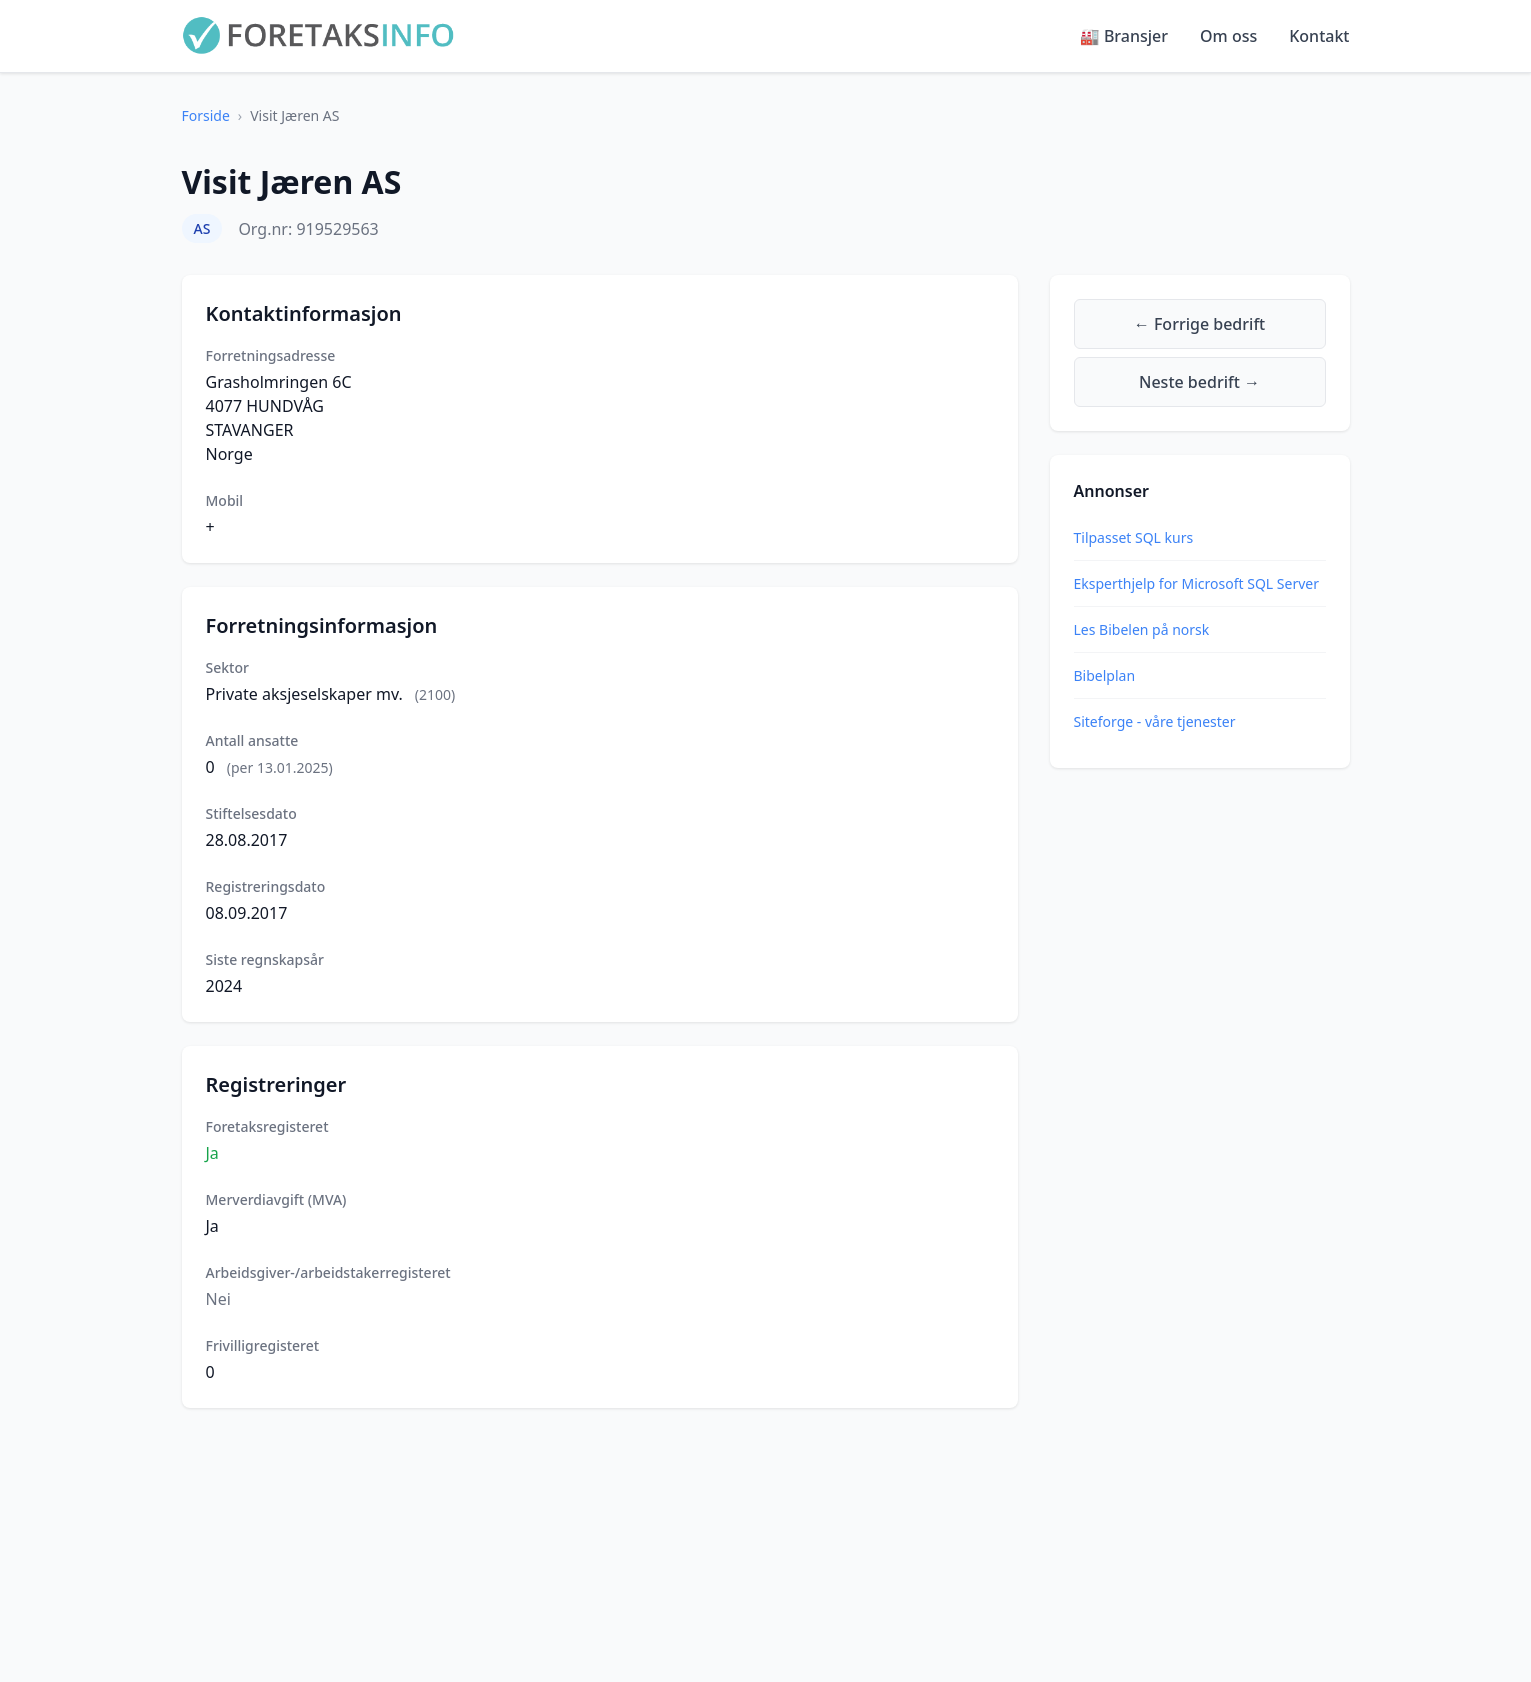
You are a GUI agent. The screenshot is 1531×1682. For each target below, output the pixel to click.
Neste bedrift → (1199, 382)
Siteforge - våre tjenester (1155, 721)
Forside (206, 115)
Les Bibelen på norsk (1142, 629)
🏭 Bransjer (1124, 36)
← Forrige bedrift (1199, 324)
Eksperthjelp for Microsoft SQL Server (1196, 583)
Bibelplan (1105, 675)
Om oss (1228, 36)
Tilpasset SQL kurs (1134, 537)
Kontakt (1319, 36)
